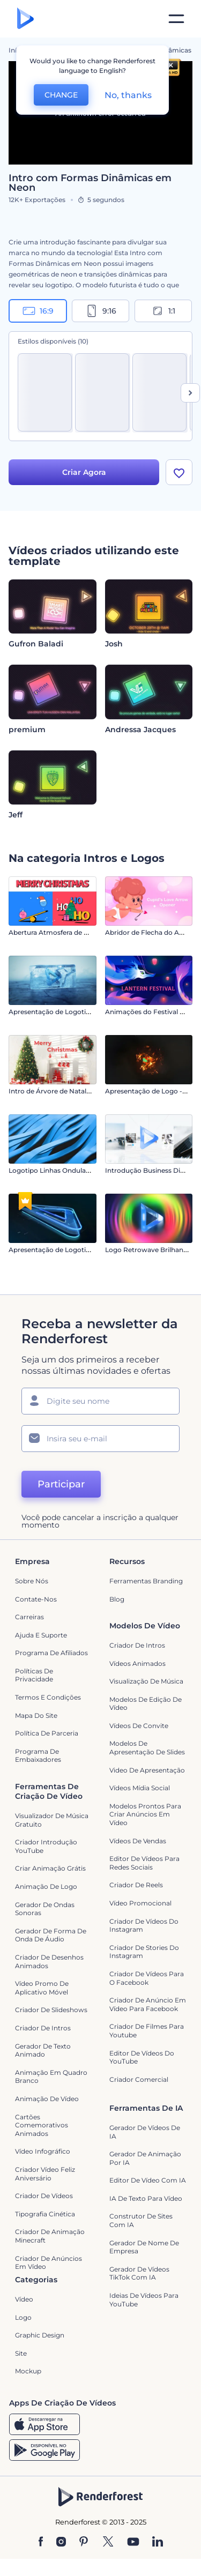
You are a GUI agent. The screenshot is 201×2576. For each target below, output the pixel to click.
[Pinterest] (84, 2542)
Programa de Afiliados (51, 1653)
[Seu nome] (100, 1401)
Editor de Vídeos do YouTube (141, 2057)
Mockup (28, 2371)
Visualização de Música (146, 1681)
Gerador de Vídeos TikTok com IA (139, 2273)
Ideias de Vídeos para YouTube (143, 2299)
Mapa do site (36, 1715)
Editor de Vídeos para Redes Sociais (144, 1863)
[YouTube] (133, 2542)
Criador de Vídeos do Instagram (143, 1925)
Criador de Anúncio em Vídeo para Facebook (147, 2004)
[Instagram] (61, 2542)
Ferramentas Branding (146, 1581)
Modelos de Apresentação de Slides (147, 1748)
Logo (23, 2317)
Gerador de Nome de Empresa (144, 2247)
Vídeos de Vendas (137, 1841)
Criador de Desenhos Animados (49, 1961)
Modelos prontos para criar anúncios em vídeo (145, 1814)
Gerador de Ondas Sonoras (45, 1909)
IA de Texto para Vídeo (145, 2198)
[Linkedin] (157, 2542)
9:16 (100, 310)
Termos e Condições (48, 1697)
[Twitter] (108, 2542)
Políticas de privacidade (34, 1675)
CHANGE (61, 95)
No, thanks (128, 95)
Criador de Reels (136, 1885)
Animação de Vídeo (47, 2099)
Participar (61, 1484)
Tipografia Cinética (45, 2214)
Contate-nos (36, 1599)
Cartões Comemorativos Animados (41, 2125)
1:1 (163, 310)
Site (21, 2353)
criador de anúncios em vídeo (48, 2262)
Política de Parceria (46, 1733)
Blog (116, 1599)
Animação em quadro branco (51, 2076)
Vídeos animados (137, 1663)
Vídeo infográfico (42, 2151)
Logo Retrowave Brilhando (148, 1250)
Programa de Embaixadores (38, 1755)
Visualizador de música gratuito (51, 1820)
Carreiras (29, 1617)
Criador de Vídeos (44, 2196)
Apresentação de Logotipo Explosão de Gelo (80, 1012)
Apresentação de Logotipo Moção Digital (74, 1250)
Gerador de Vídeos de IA (144, 2132)
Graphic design (39, 2335)
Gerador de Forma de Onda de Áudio (50, 1935)
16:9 (38, 310)
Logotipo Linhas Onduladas (53, 1170)
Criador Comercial (138, 2079)
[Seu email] (100, 1438)
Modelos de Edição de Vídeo (145, 1703)
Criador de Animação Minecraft (50, 2236)
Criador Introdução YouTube (46, 1846)
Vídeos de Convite (138, 1726)
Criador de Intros (137, 1645)
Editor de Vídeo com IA (147, 2180)
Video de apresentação (147, 1770)
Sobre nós (31, 1581)
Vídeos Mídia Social (139, 1788)
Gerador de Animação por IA (145, 2158)
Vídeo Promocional (140, 1903)
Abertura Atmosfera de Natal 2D (60, 932)
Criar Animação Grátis (50, 1869)
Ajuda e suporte (41, 1635)
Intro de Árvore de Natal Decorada (64, 1091)
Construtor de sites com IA (141, 2221)
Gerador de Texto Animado (43, 2050)
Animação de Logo (46, 1886)
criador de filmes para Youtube (146, 2030)
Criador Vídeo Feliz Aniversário (45, 2173)
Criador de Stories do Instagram (144, 1952)
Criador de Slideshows (51, 2010)
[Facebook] (41, 2542)
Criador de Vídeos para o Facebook (146, 1978)
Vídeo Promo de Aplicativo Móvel (42, 1987)
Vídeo (24, 2299)
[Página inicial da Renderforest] (25, 19)
